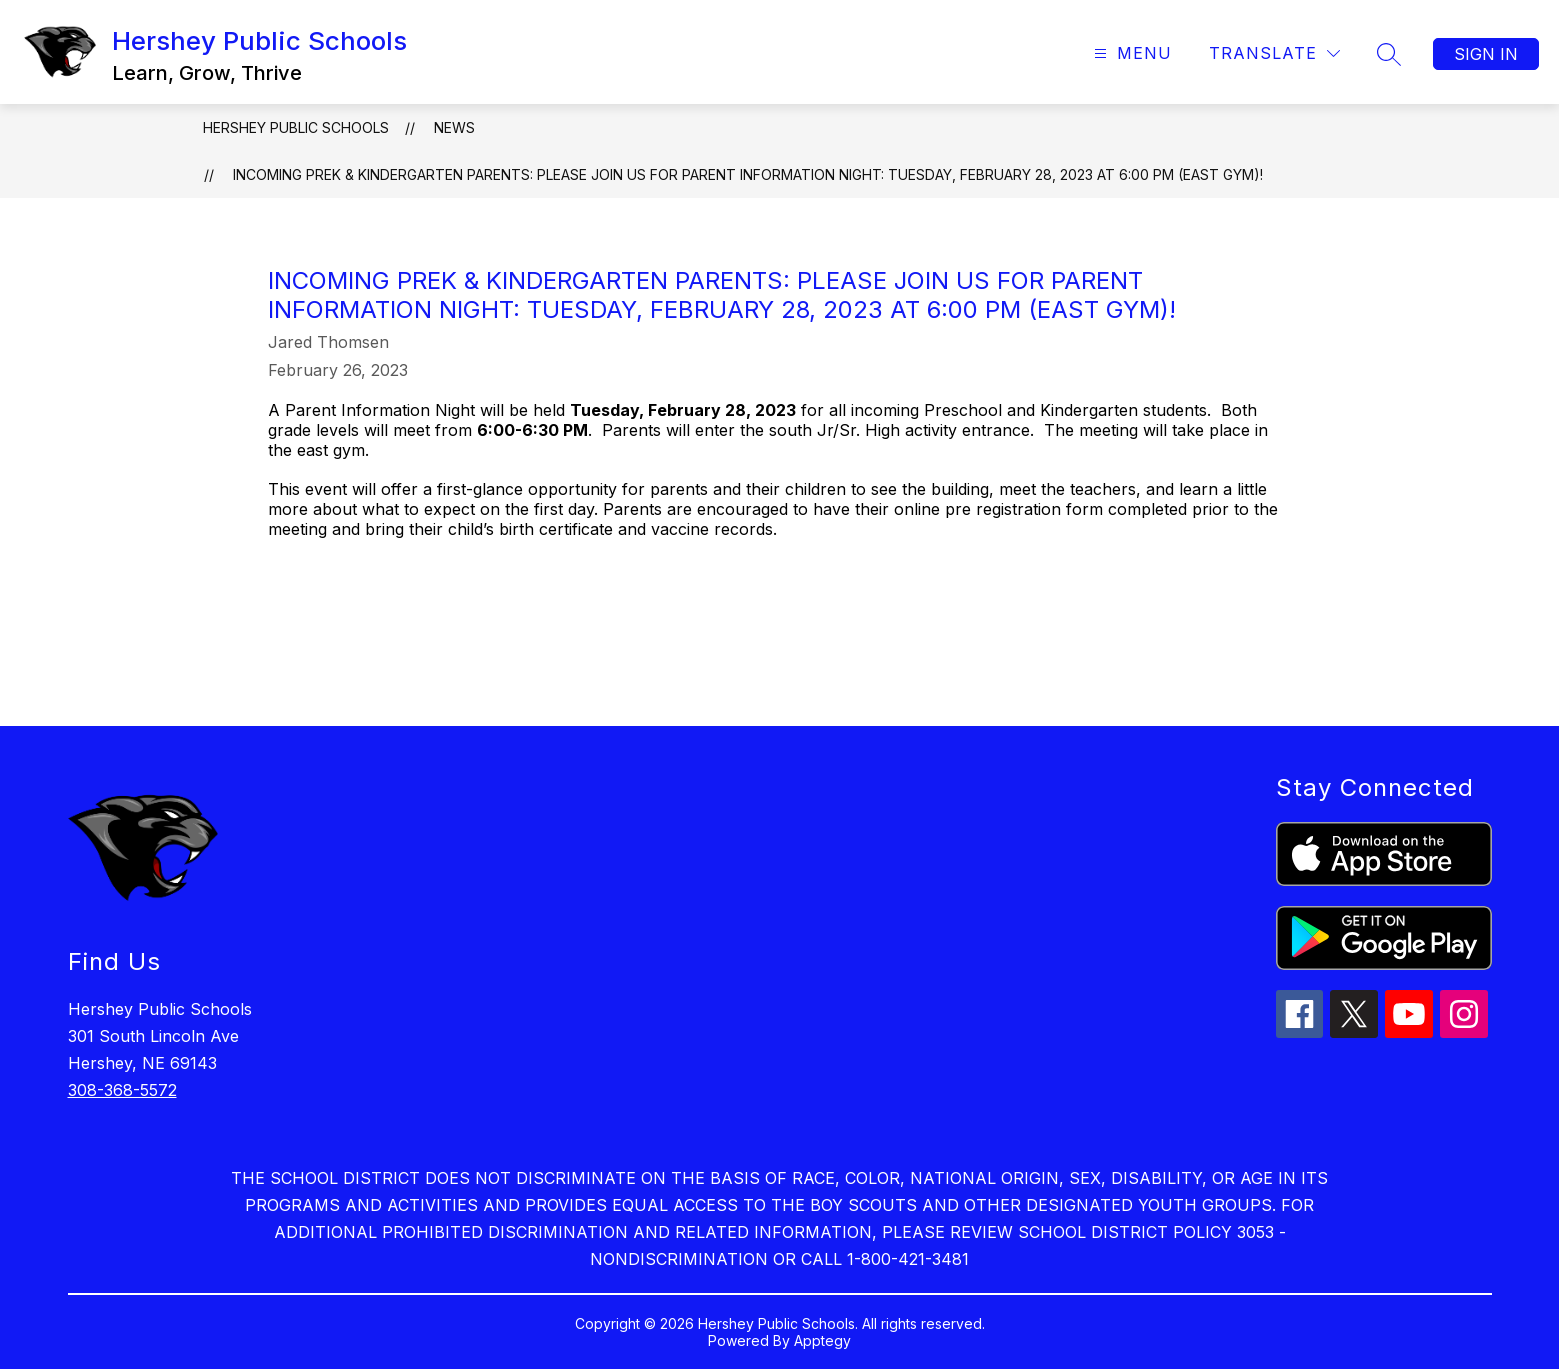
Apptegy (822, 1340)
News (454, 127)
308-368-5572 (122, 1090)
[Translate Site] (1274, 53)
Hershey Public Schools (296, 127)
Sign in (1486, 54)
